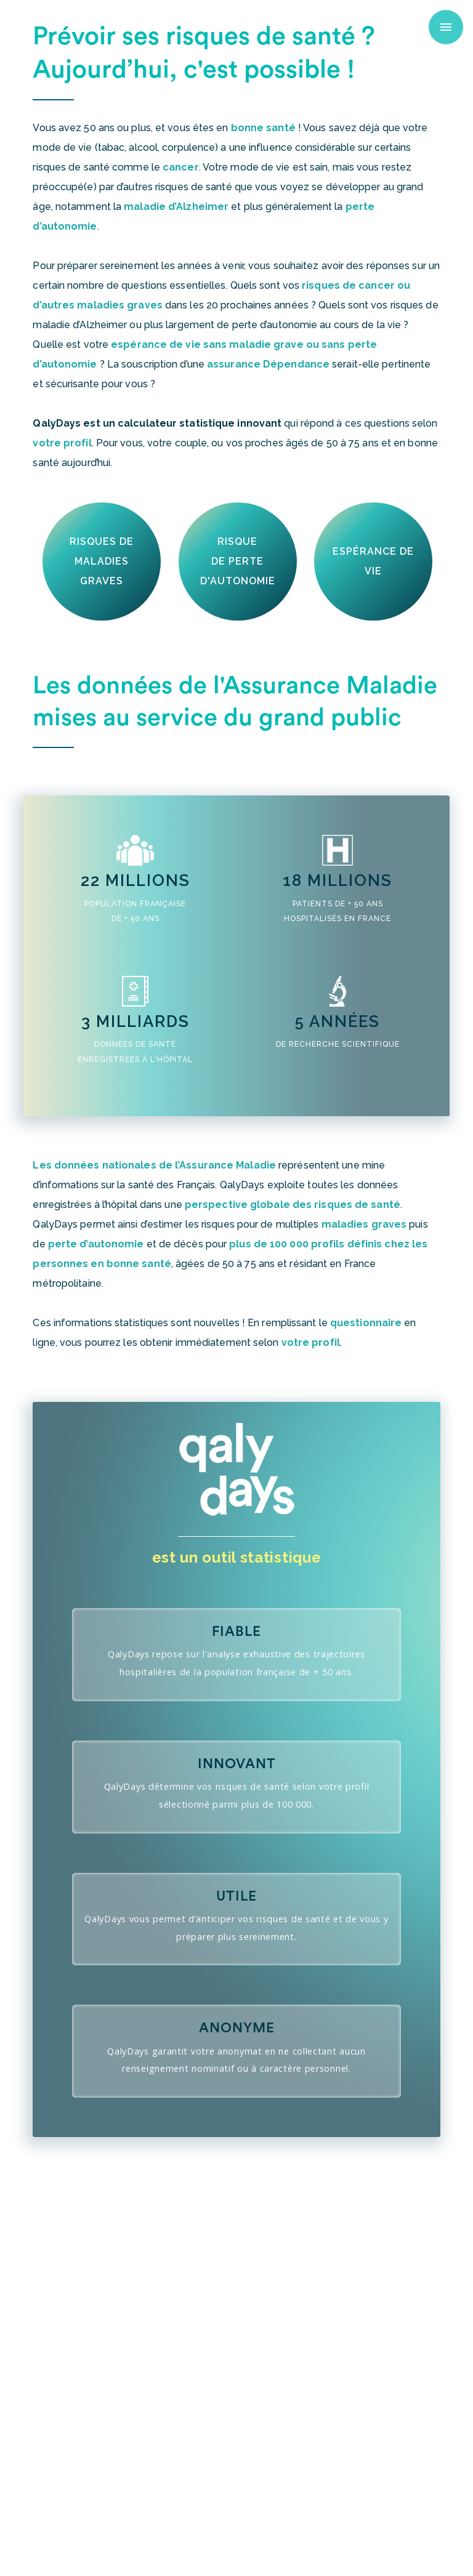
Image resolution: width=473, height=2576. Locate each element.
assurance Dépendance (268, 364)
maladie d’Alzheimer (176, 206)
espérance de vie (373, 561)
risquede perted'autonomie (238, 561)
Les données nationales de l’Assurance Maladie (154, 1165)
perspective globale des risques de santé (292, 1204)
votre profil (62, 443)
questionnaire (366, 1323)
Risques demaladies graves (102, 561)
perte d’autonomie (96, 1244)
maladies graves (364, 1224)
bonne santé (263, 128)
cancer (181, 167)
